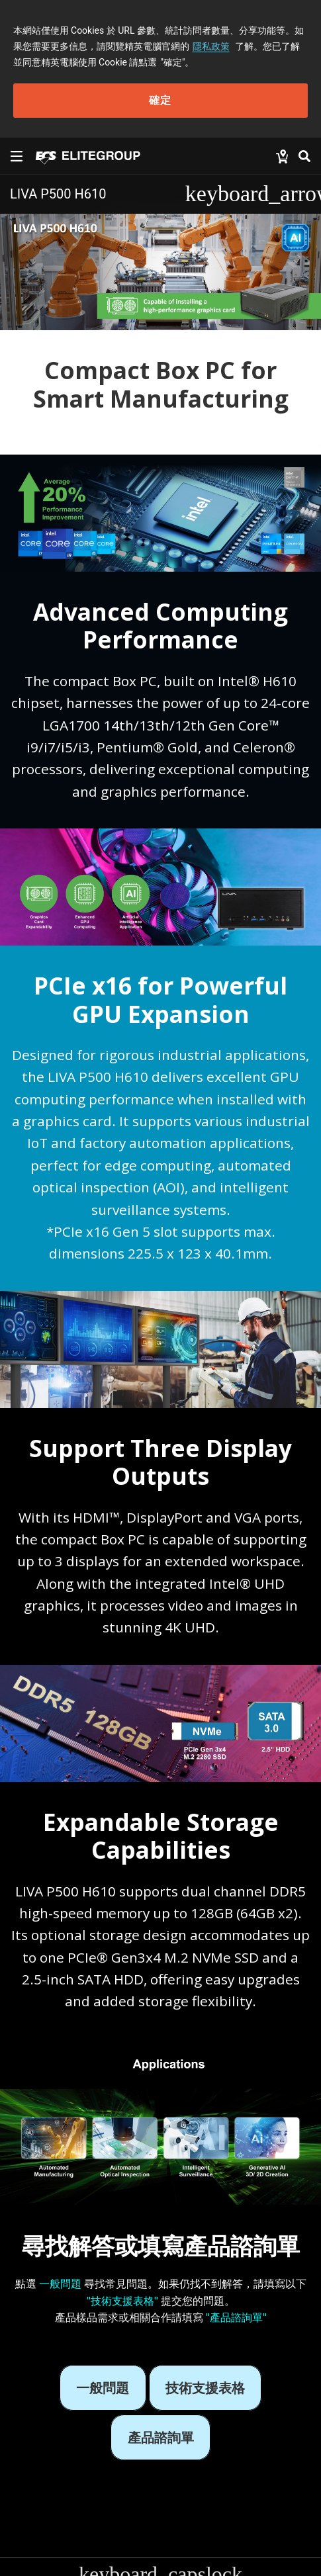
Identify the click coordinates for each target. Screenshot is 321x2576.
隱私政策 (211, 46)
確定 (160, 100)
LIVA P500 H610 (58, 194)
